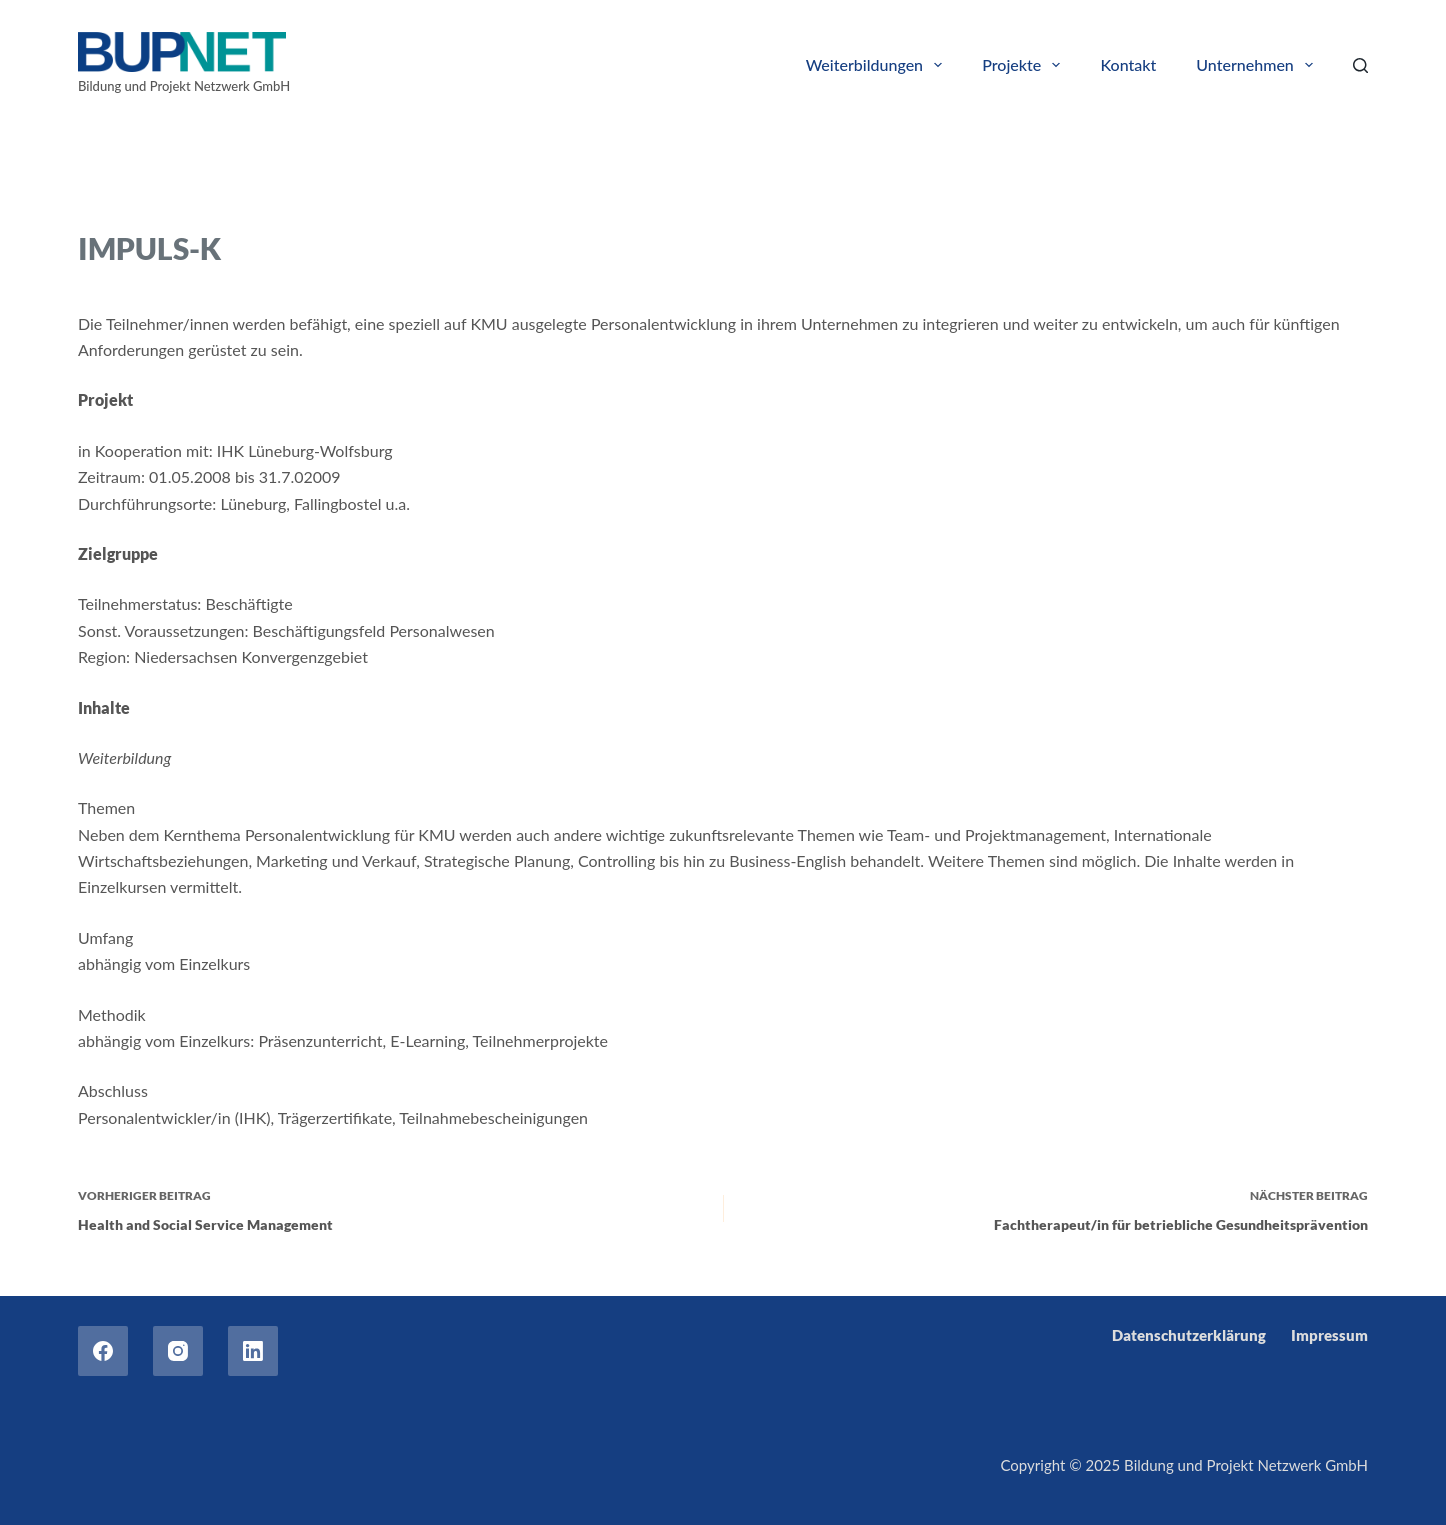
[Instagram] (178, 1351)
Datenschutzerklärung (1189, 1335)
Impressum (1329, 1335)
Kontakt (1128, 64)
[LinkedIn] (253, 1351)
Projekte (1025, 65)
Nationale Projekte (233, 197)
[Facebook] (103, 1351)
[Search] (1360, 65)
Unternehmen (1258, 65)
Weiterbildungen (878, 65)
